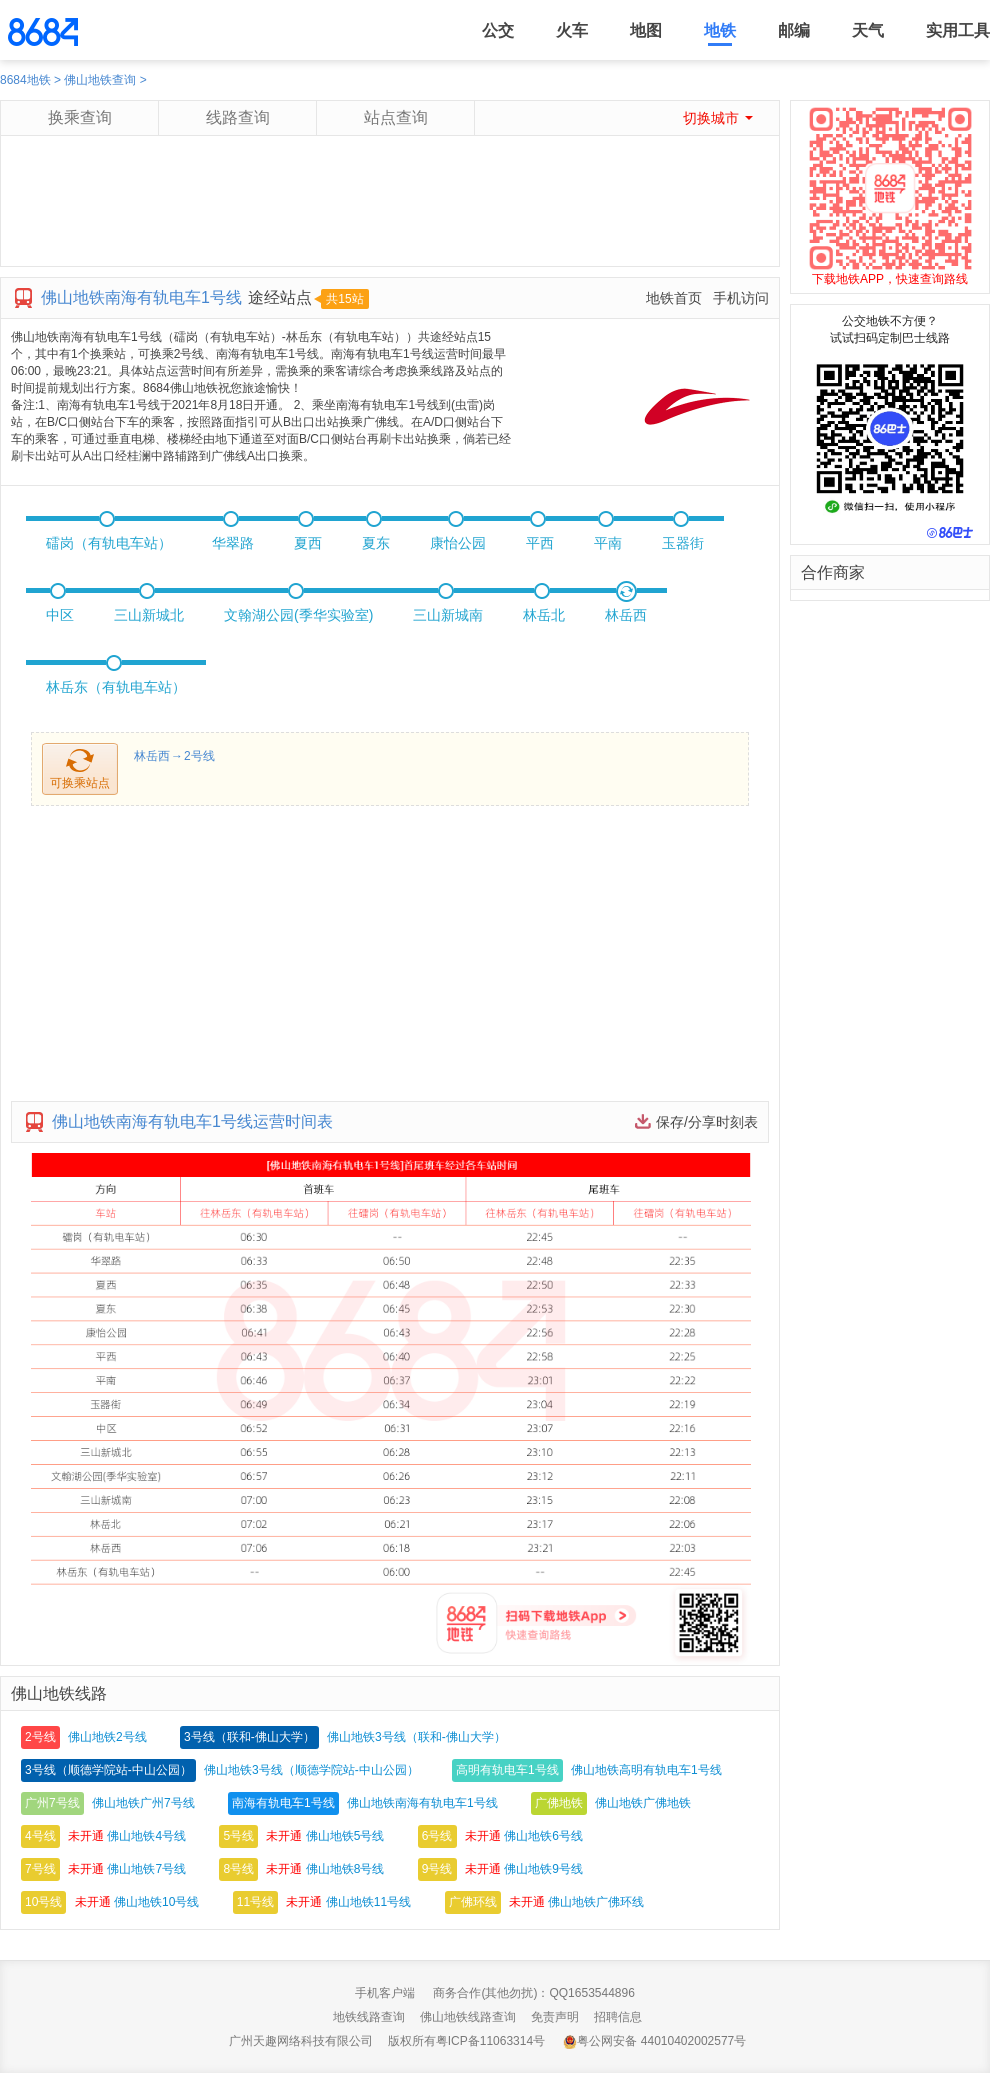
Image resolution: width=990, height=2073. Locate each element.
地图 (646, 30)
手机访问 (741, 298)
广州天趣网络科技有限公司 (301, 2041)
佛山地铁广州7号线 (143, 1803)
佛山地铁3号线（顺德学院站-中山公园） (311, 1770)
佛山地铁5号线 (345, 1836)
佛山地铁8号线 (345, 1869)
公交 (498, 30)
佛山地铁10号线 (156, 1902)
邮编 (794, 30)
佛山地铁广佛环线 (596, 1902)
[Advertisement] (389, 221)
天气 (868, 30)
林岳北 (544, 615)
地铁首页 (674, 298)
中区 (60, 615)
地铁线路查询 (369, 2017)
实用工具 (958, 30)
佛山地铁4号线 (146, 1836)
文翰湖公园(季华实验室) (298, 615)
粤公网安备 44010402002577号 (654, 2041)
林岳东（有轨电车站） (116, 687)
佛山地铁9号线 (543, 1869)
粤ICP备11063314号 (490, 2041)
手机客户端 (385, 1993)
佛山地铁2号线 (107, 1737)
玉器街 (683, 543)
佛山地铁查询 (100, 80)
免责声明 (555, 2017)
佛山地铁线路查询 (468, 2017)
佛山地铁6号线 (543, 1836)
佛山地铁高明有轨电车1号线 (646, 1770)
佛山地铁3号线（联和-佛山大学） (416, 1737)
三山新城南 (448, 615)
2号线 (199, 756)
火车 (572, 30)
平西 (540, 543)
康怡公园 (458, 543)
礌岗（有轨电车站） (109, 543)
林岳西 (626, 615)
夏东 (376, 543)
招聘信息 (618, 2017)
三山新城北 (149, 615)
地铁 (720, 30)
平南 (608, 543)
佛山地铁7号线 (146, 1869)
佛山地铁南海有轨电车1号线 (422, 1803)
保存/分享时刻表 (707, 1122)
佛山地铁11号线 (368, 1902)
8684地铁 (25, 80)
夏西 (308, 543)
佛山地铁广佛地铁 (643, 1803)
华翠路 (233, 543)
